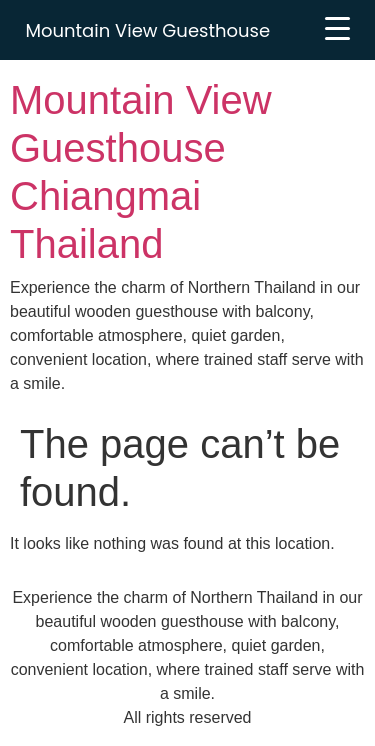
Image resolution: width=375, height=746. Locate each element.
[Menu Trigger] (337, 28)
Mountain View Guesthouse (148, 30)
